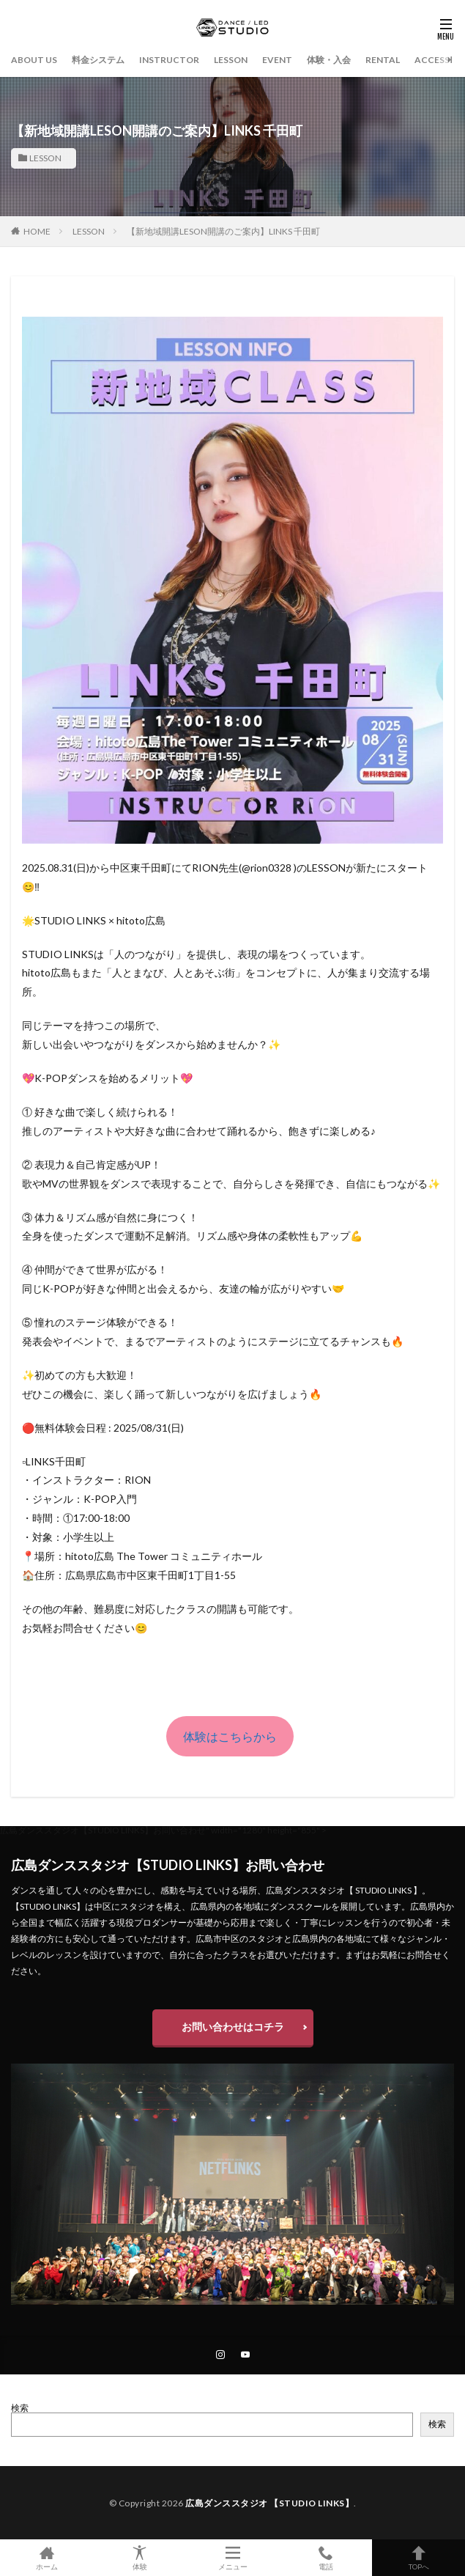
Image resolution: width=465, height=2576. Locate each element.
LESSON (231, 59)
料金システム (98, 59)
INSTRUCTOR (169, 59)
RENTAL (382, 59)
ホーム (46, 2557)
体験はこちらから (230, 1736)
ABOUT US (34, 59)
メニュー (232, 2557)
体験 (139, 2557)
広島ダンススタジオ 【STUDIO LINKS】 (269, 2503)
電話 (325, 2557)
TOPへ (418, 2557)
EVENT (277, 59)
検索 (20, 2407)
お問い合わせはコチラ (233, 2026)
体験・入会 (329, 59)
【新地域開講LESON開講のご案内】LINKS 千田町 (223, 231)
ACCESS (432, 59)
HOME (37, 231)
